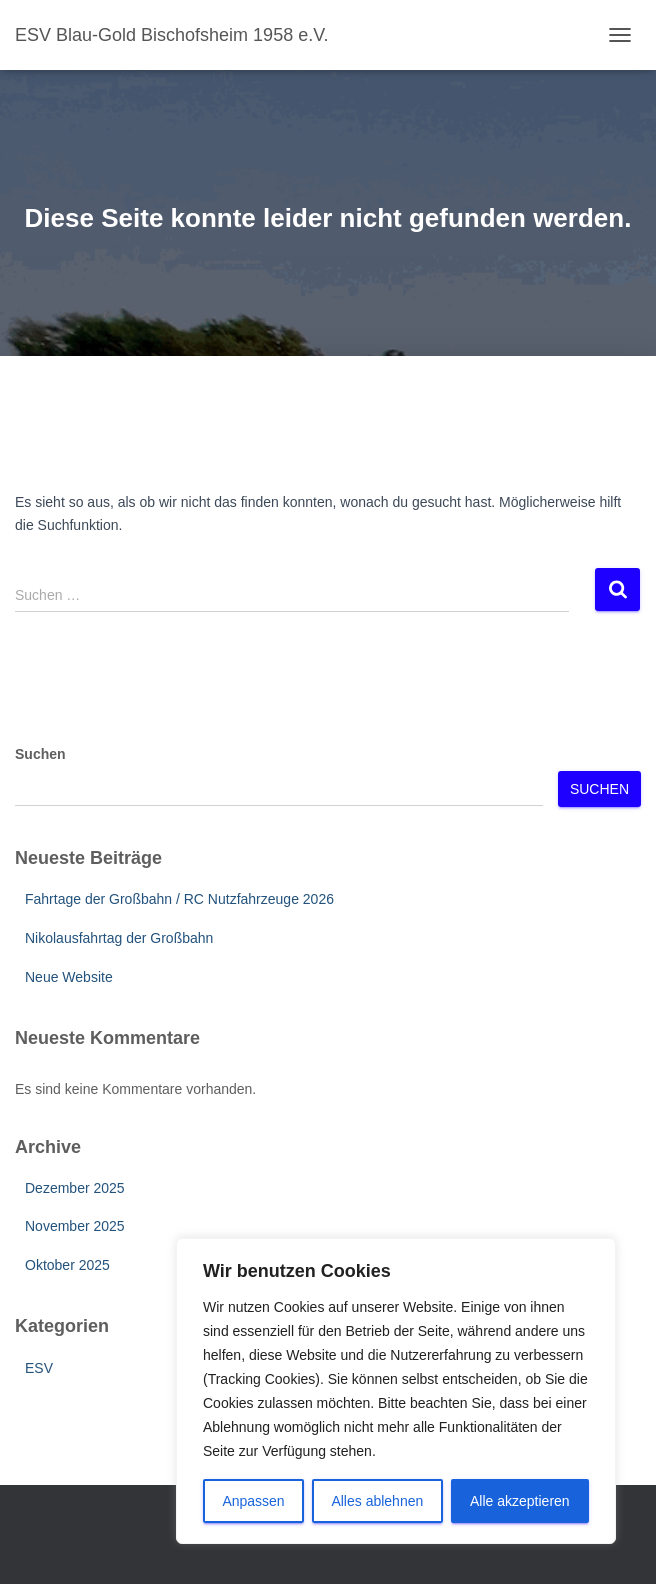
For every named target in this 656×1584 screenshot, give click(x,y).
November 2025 (75, 1226)
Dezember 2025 (75, 1188)
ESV (39, 1368)
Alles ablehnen (377, 1501)
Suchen (40, 754)
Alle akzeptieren (520, 1501)
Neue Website (69, 977)
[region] (396, 1391)
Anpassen (253, 1501)
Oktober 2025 (67, 1265)
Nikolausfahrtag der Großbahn (119, 938)
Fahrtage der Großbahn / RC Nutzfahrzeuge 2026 (179, 899)
